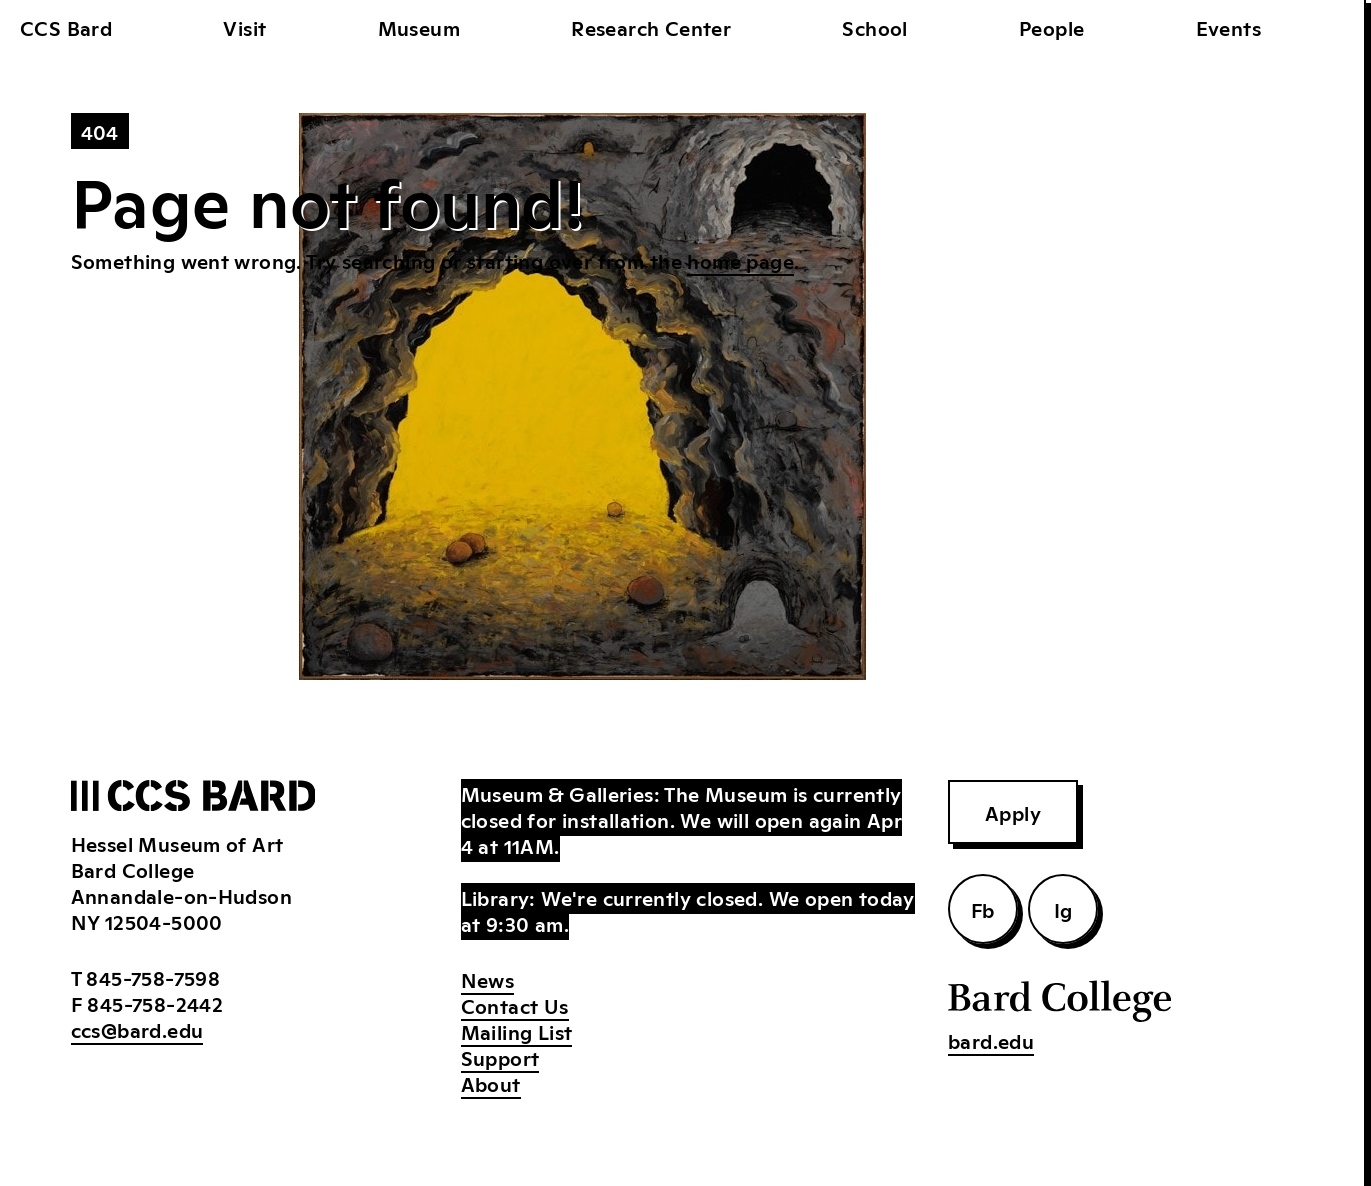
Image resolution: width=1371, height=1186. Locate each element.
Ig (1063, 909)
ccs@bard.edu (137, 1029)
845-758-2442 (155, 1003)
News (488, 979)
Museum (419, 27)
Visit (244, 27)
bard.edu (991, 1040)
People (1051, 27)
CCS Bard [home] (66, 27)
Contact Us (515, 1005)
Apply (1013, 812)
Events (1228, 27)
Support (500, 1057)
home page (740, 260)
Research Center (651, 27)
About (491, 1083)
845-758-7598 (153, 977)
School (874, 27)
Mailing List (517, 1031)
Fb (983, 909)
